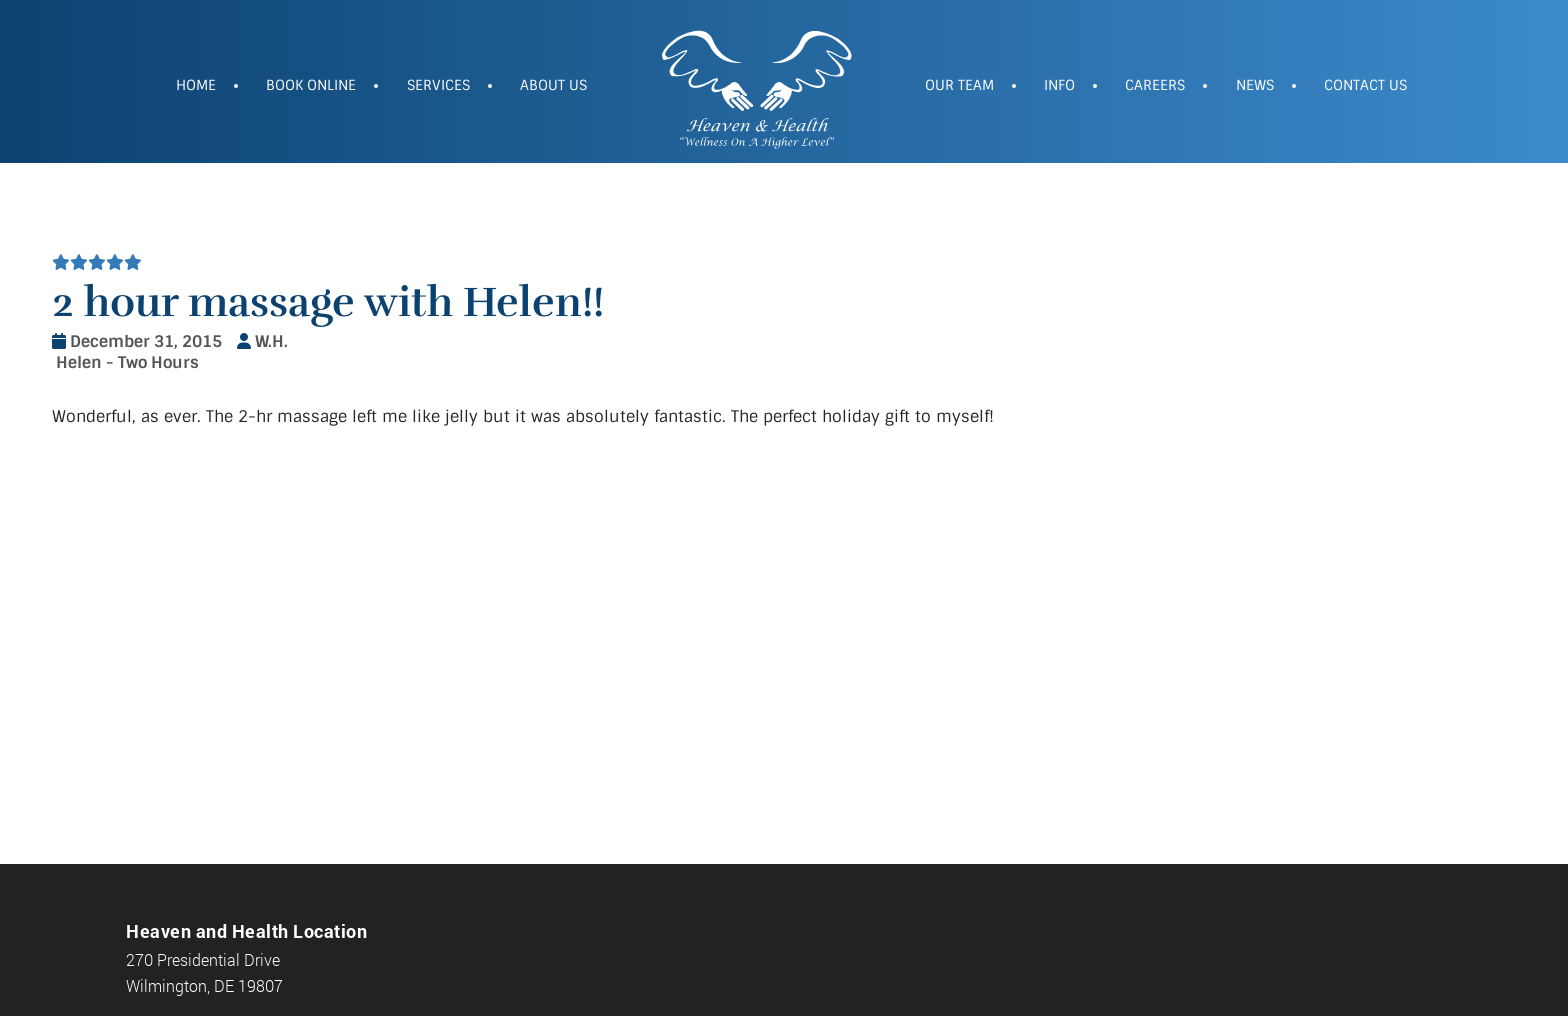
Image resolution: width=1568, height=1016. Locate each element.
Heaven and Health (756, 87)
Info (1059, 85)
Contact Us (1365, 85)
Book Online (311, 85)
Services (438, 85)
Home (196, 85)
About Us (553, 85)
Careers (1155, 85)
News (1255, 85)
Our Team (959, 85)
